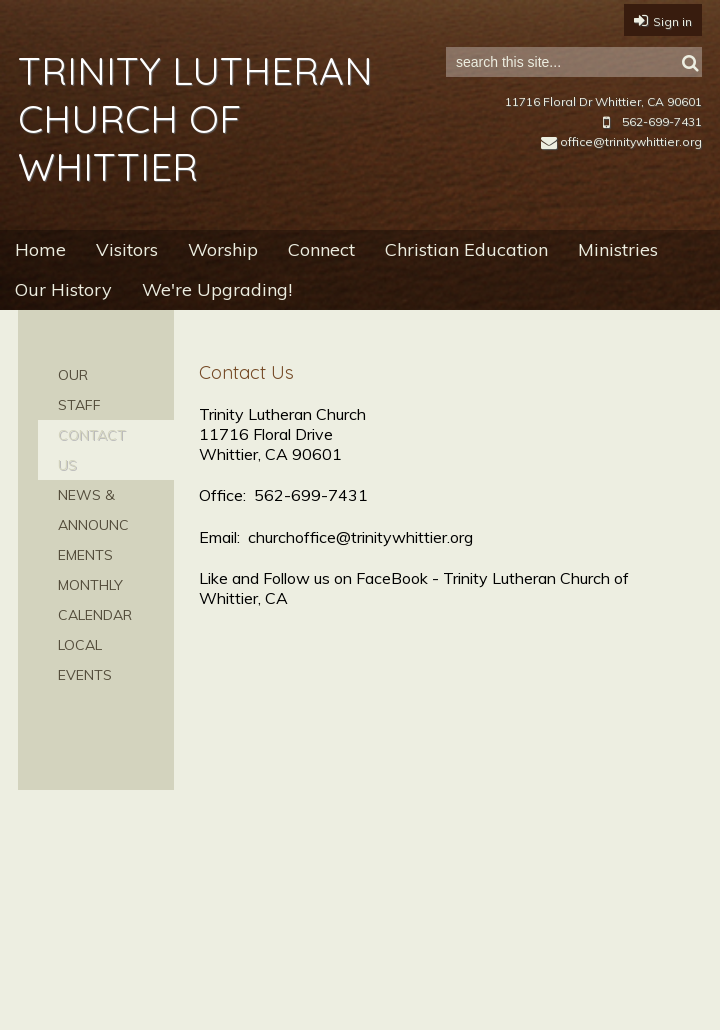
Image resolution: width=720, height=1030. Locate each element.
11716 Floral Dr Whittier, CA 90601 (603, 101)
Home (40, 249)
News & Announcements (93, 525)
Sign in (672, 21)
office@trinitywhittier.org (621, 141)
